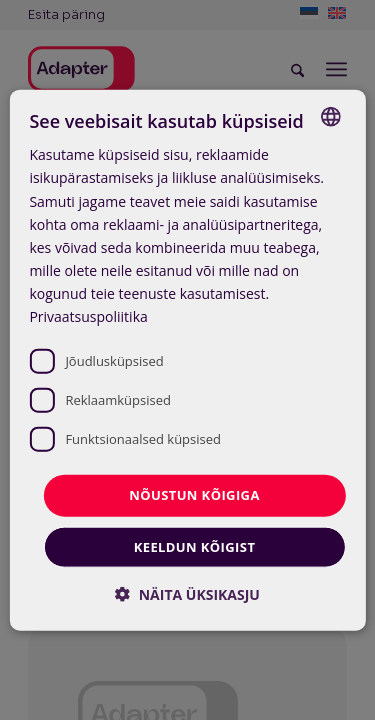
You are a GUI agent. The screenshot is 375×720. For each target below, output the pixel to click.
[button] (187, 593)
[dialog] (187, 360)
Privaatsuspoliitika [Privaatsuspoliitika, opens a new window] (88, 316)
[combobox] (331, 117)
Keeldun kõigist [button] (195, 546)
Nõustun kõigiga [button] (194, 495)
